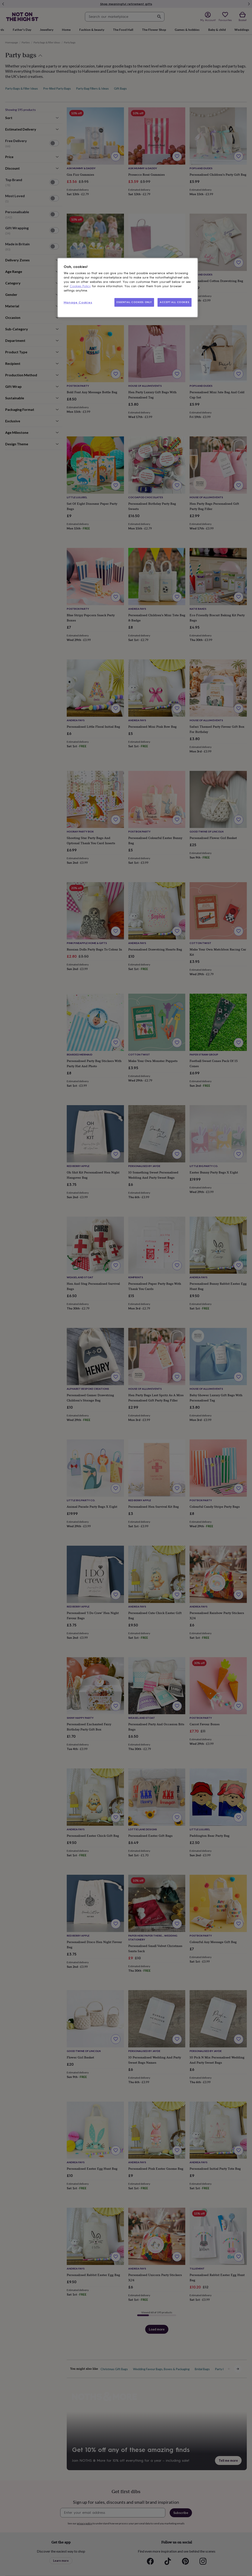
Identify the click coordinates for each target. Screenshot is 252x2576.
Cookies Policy (80, 286)
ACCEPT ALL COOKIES (174, 302)
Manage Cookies (78, 302)
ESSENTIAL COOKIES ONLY (134, 302)
